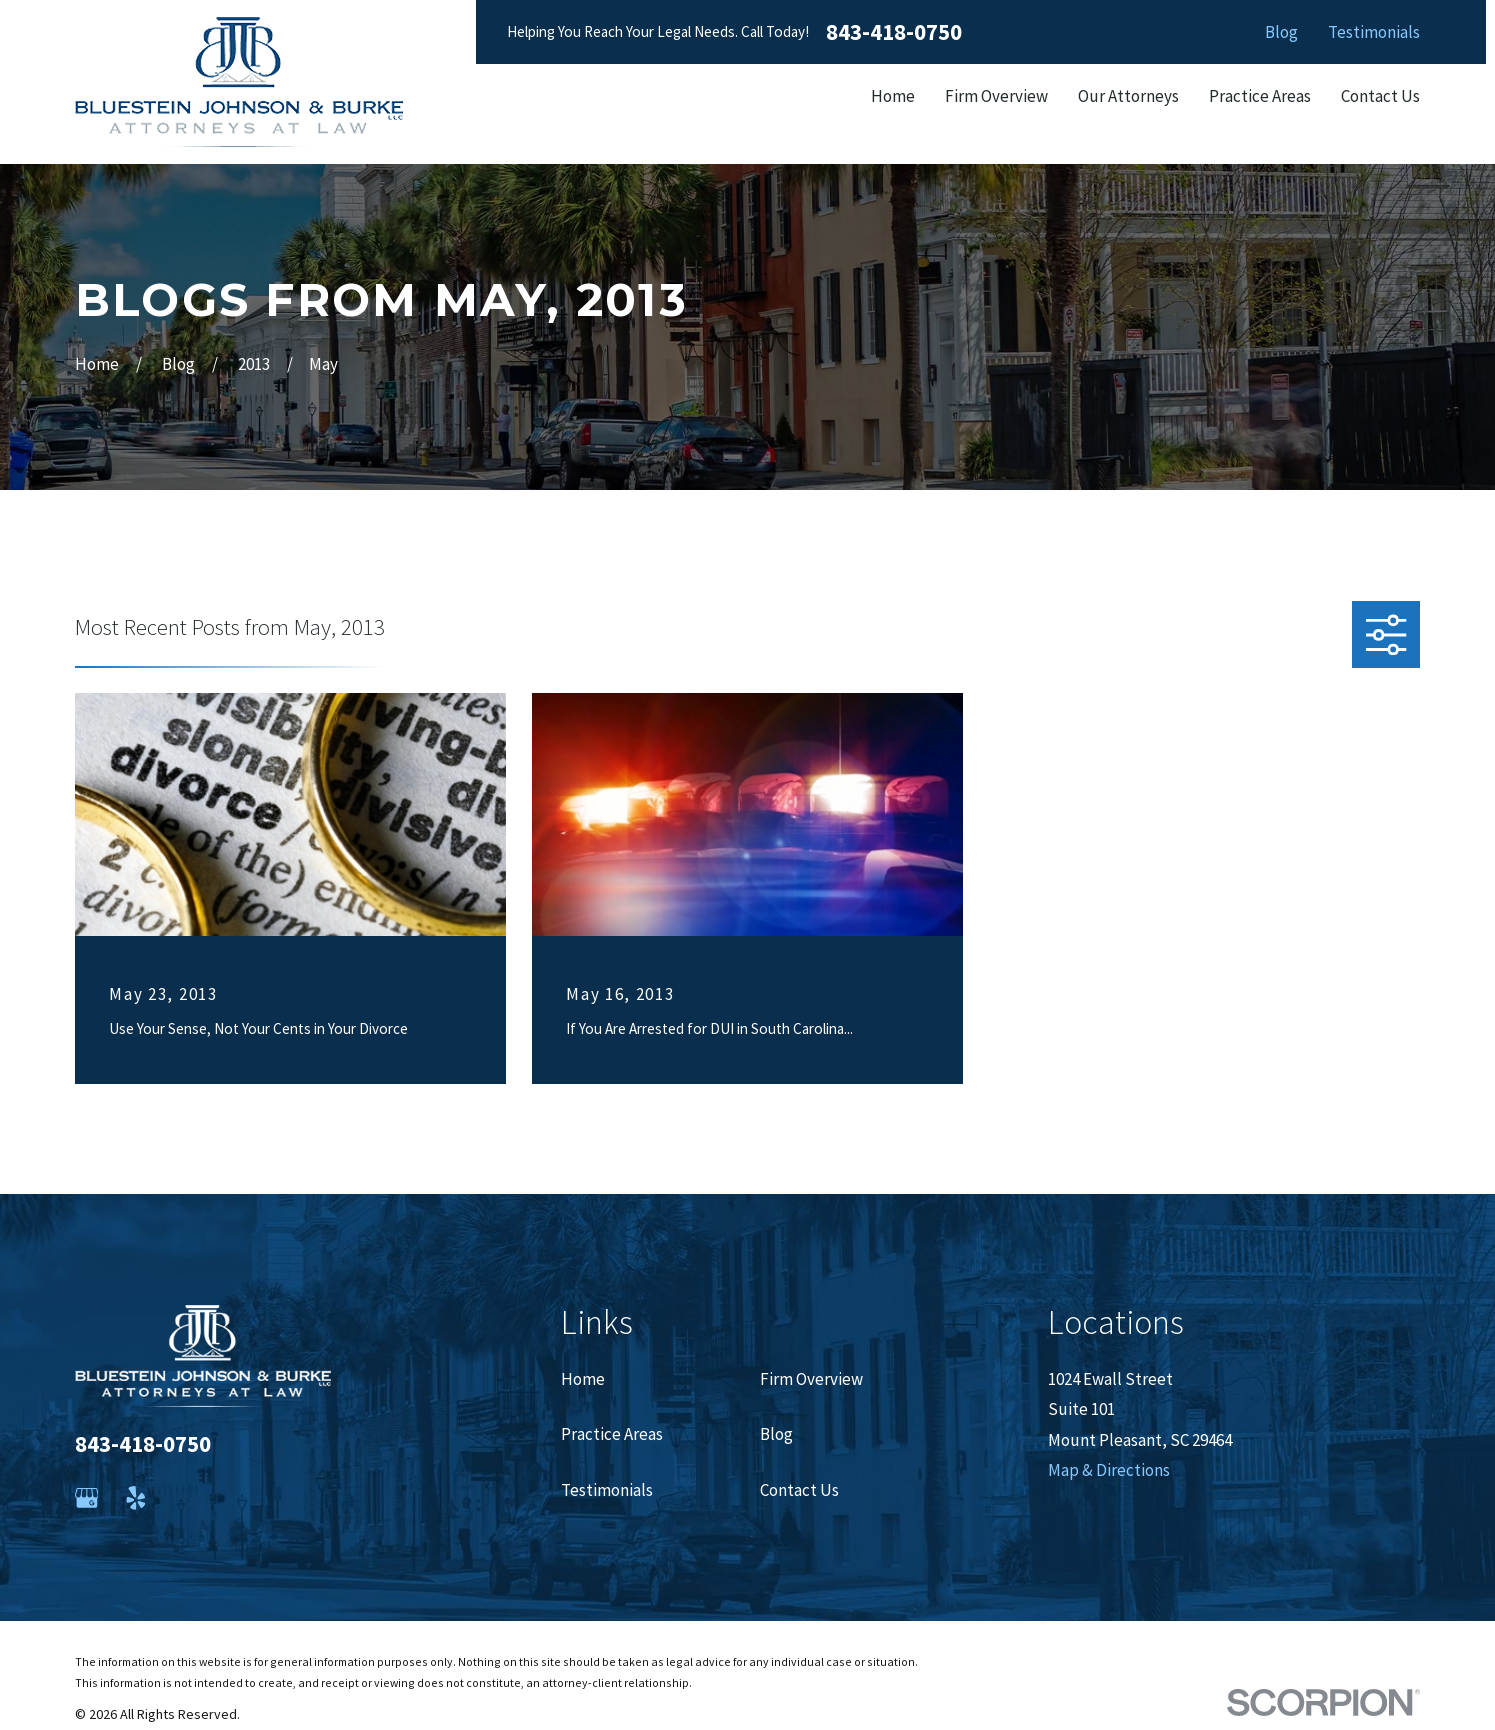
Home (583, 1379)
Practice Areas (612, 1434)
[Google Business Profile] (87, 1498)
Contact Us (799, 1490)
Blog (1281, 32)
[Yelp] (136, 1498)
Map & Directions (1109, 1470)
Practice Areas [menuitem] (1260, 96)
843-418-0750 (894, 32)
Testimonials (1374, 32)
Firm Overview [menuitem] (996, 96)
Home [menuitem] (893, 96)
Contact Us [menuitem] (1380, 96)
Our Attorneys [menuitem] (1128, 96)
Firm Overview (811, 1379)
